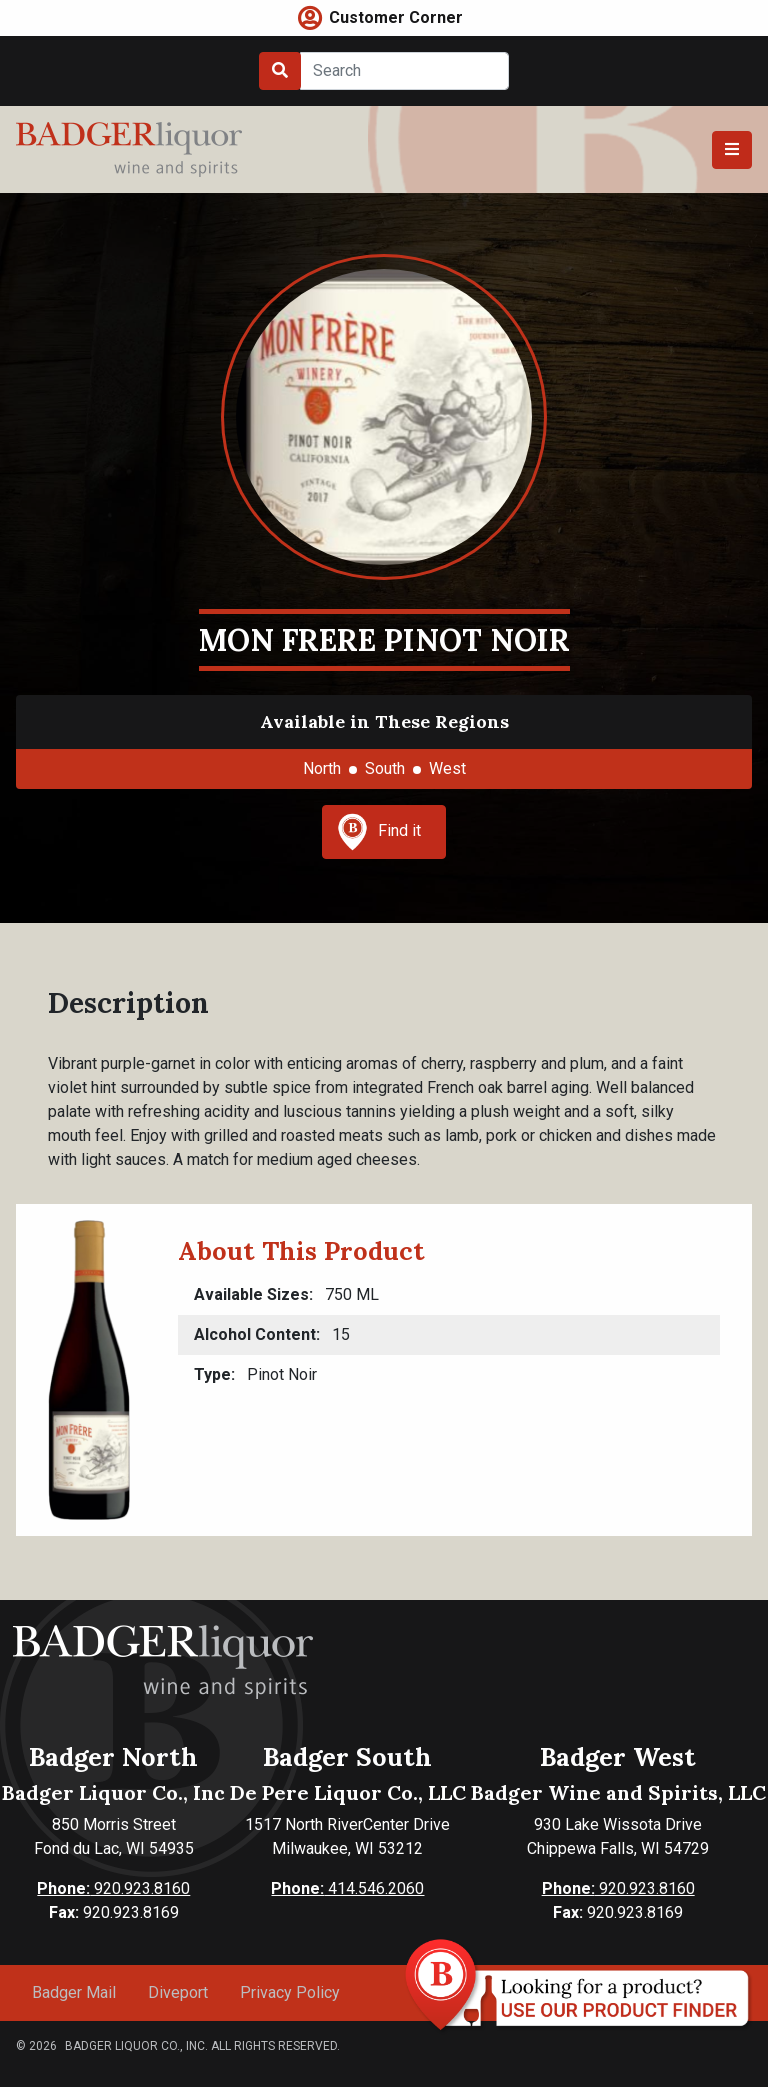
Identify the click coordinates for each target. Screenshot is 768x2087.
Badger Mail (74, 1992)
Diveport (178, 1992)
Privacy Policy (290, 1992)
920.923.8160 (113, 1888)
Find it (379, 832)
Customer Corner (396, 17)
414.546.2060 (347, 1888)
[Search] (404, 71)
